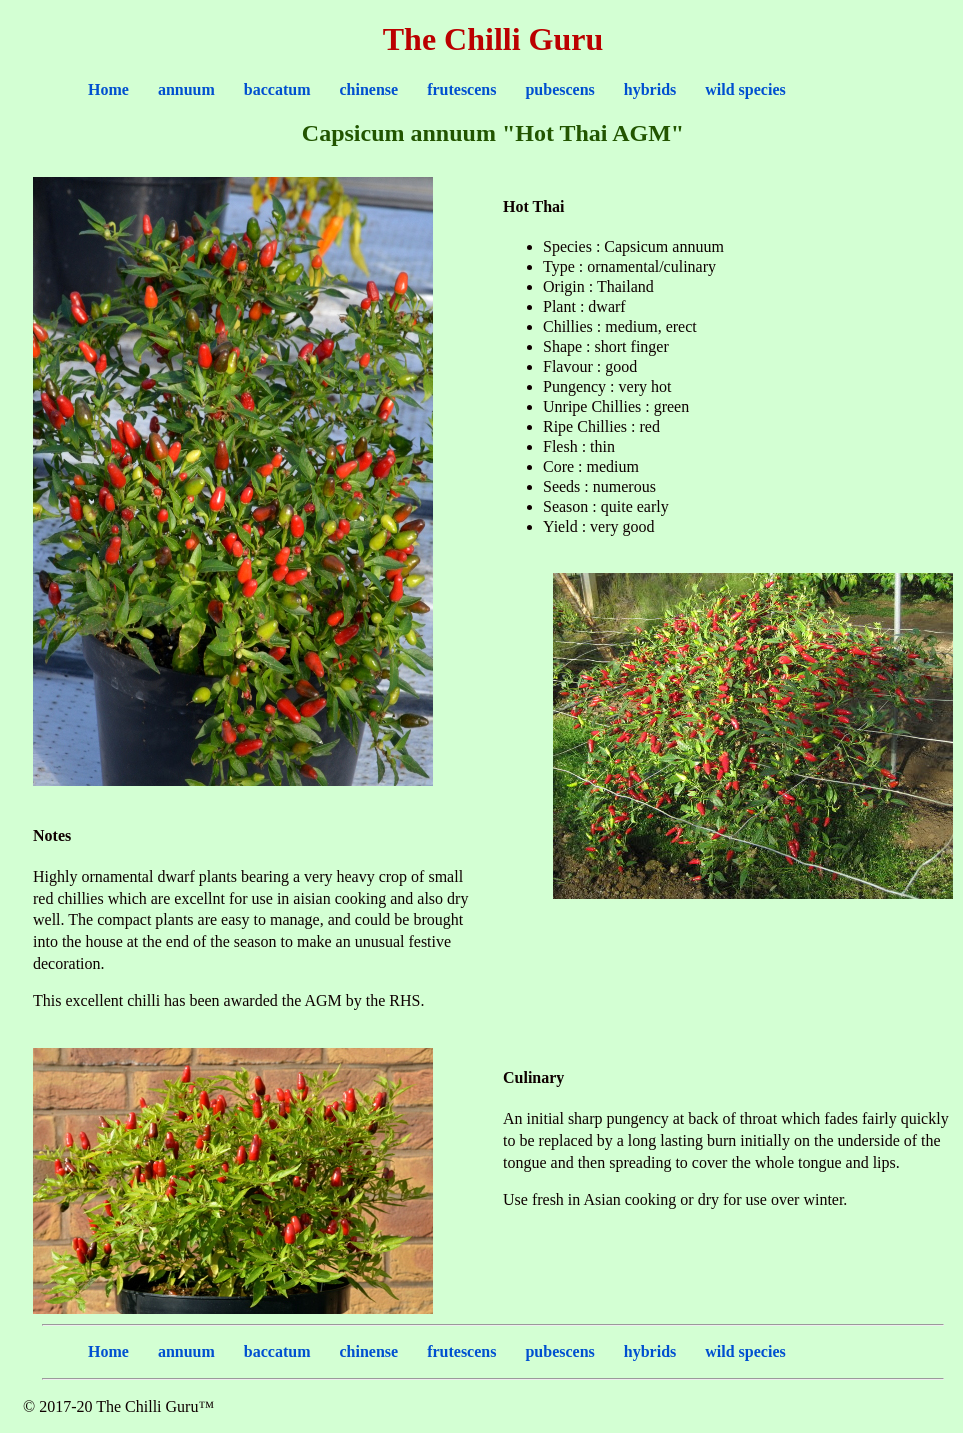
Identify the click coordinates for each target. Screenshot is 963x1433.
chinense (368, 89)
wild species (745, 89)
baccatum (277, 89)
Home (108, 89)
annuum (186, 89)
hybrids (650, 89)
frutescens (461, 89)
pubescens (559, 89)
